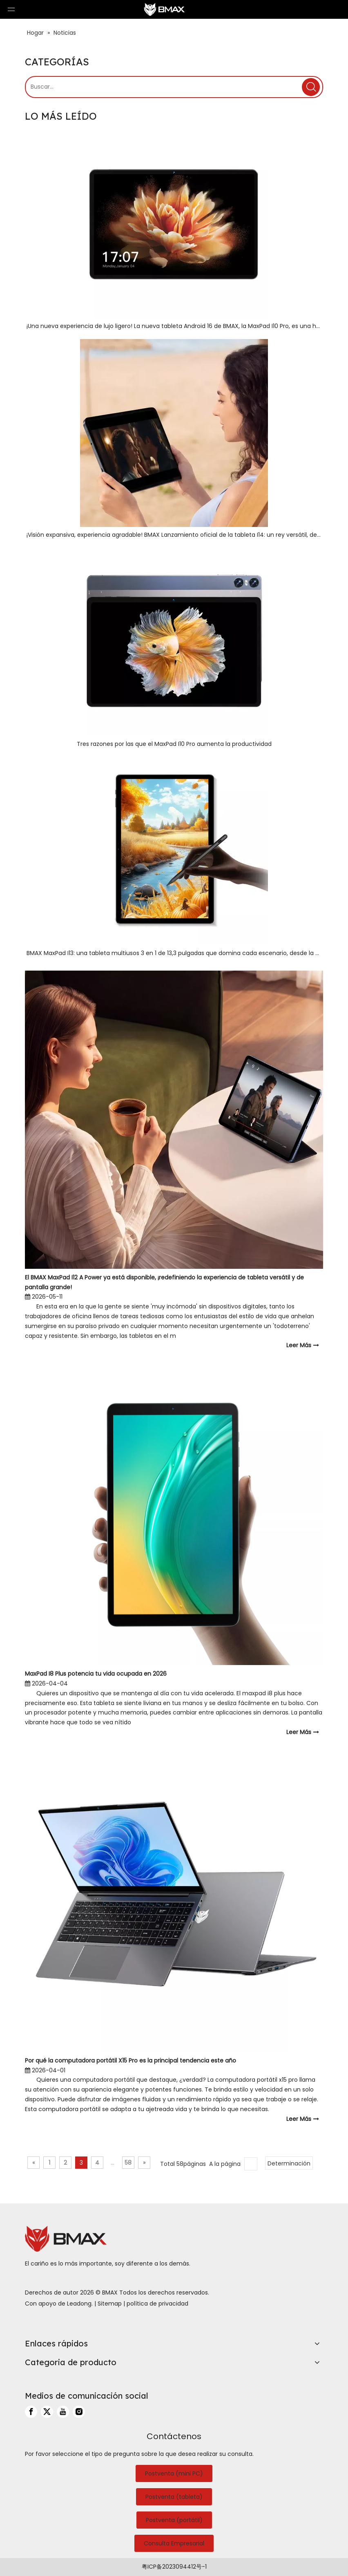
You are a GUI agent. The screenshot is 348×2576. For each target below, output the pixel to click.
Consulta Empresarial (174, 2543)
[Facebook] (31, 2412)
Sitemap (110, 2303)
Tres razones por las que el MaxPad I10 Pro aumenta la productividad (174, 744)
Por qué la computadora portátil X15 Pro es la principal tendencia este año (130, 2060)
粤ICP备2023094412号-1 (174, 2567)
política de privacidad (157, 2303)
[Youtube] (63, 2412)
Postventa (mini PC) (174, 2473)
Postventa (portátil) (174, 2520)
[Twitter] (47, 2412)
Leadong (79, 2303)
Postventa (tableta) (174, 2497)
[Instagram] (79, 2412)
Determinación (289, 2163)
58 (128, 2163)
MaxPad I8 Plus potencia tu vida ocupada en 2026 (96, 1674)
